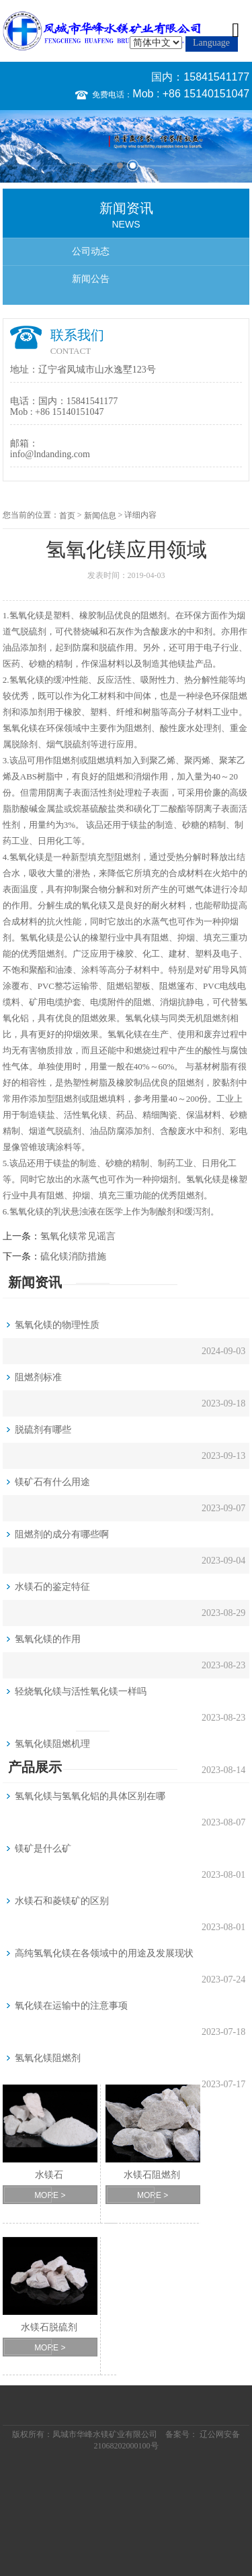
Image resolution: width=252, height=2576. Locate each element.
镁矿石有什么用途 (52, 1482)
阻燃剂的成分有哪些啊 (62, 1534)
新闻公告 (91, 279)
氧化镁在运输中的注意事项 (71, 2006)
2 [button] (133, 165)
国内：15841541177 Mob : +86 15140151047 (190, 85)
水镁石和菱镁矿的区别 (62, 1901)
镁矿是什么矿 (43, 1849)
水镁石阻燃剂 (152, 2175)
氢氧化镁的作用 (48, 1639)
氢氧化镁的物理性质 (57, 1325)
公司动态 (91, 251)
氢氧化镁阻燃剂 (48, 2058)
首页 (67, 515)
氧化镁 (24, 728)
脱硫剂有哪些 (43, 1430)
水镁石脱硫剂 (49, 2327)
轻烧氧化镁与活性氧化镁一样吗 (80, 1691)
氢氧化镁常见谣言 (78, 1236)
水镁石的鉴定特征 (52, 1587)
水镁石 (49, 2175)
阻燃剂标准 (38, 1377)
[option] (126, 146)
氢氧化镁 (26, 615)
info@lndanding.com (50, 454)
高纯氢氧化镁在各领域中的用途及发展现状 (104, 1953)
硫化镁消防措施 (73, 1256)
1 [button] (120, 165)
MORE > (49, 2195)
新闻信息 (100, 515)
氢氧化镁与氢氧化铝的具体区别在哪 (90, 1796)
